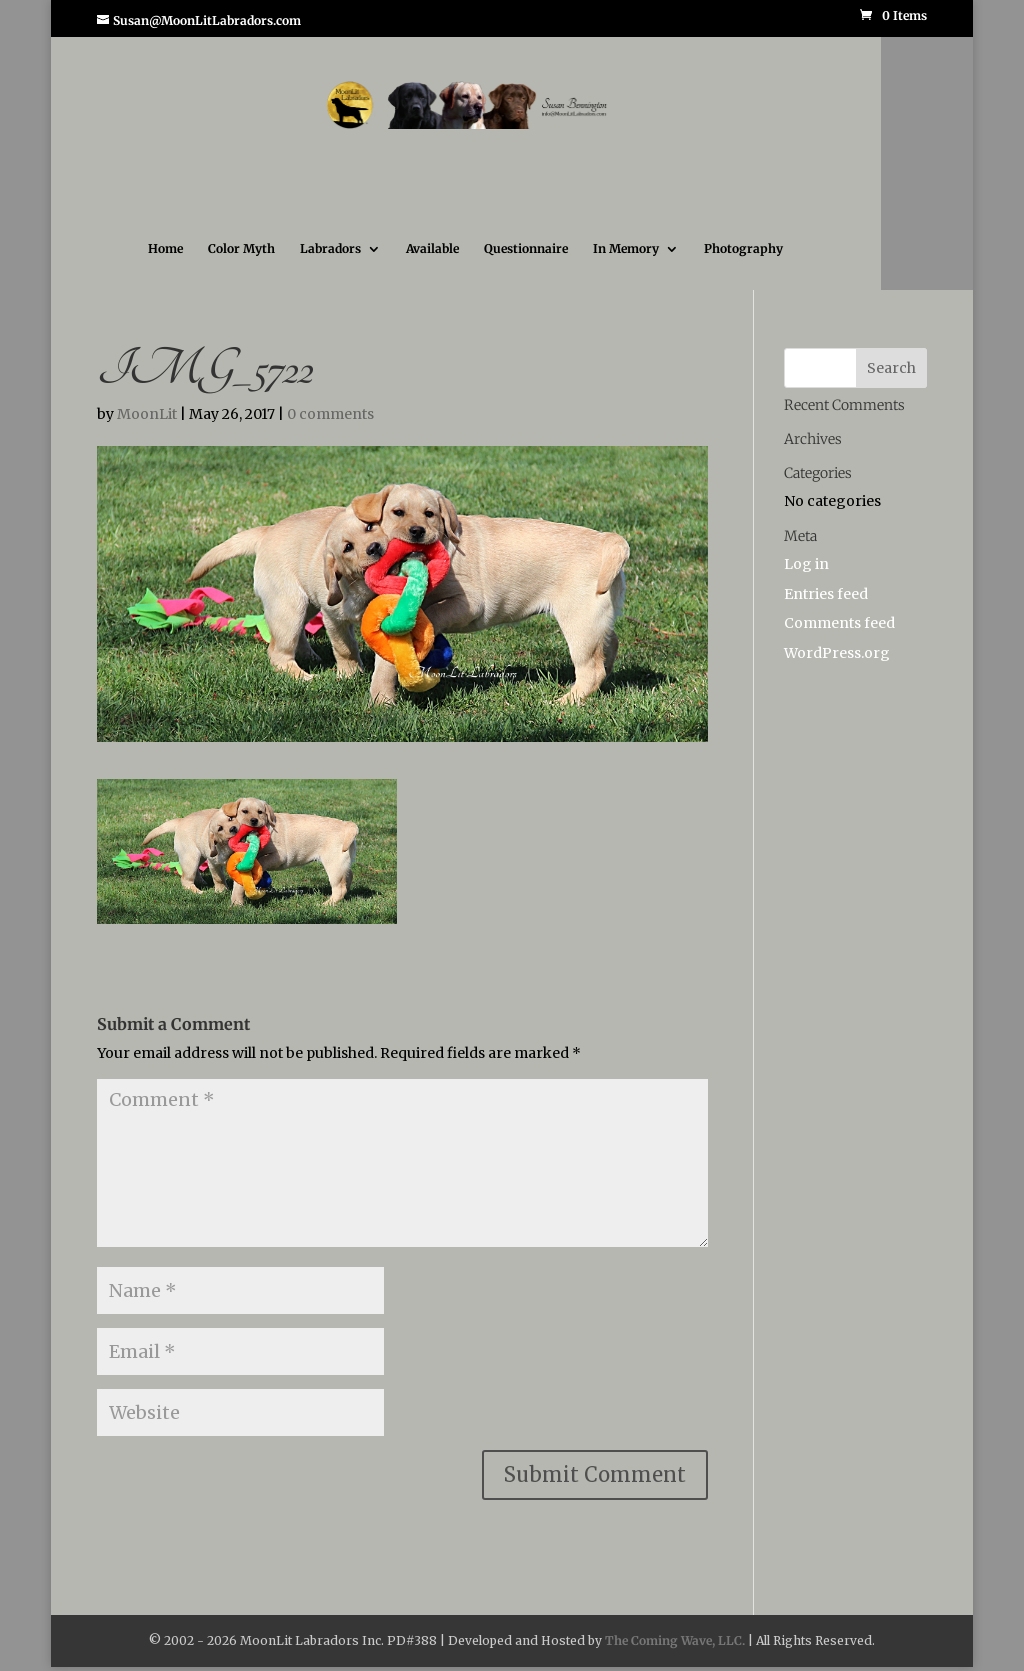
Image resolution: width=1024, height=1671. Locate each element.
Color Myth (241, 249)
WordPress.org (837, 653)
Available (432, 249)
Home (165, 249)
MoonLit (147, 414)
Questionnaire (526, 249)
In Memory (626, 249)
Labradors (330, 249)
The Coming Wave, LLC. (675, 1640)
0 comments (330, 414)
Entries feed (826, 594)
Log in (806, 564)
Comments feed (839, 623)
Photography (743, 249)
